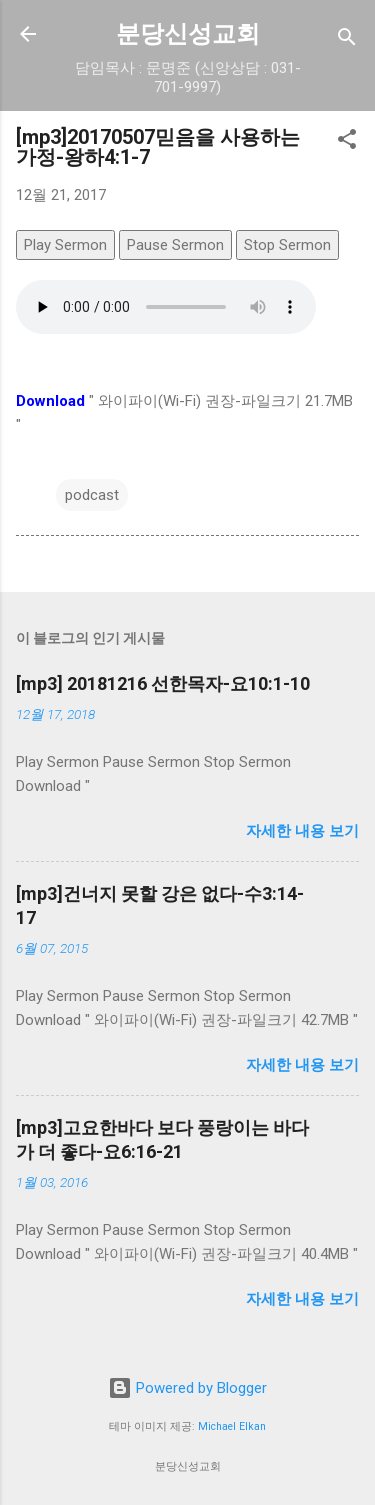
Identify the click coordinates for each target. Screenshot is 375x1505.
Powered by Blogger (187, 1388)
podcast (92, 495)
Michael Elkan (232, 1426)
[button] (347, 142)
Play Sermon (65, 245)
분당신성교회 (188, 34)
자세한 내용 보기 (302, 831)
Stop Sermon (287, 245)
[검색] (347, 40)
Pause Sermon (175, 245)
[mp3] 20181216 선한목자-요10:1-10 (163, 683)
